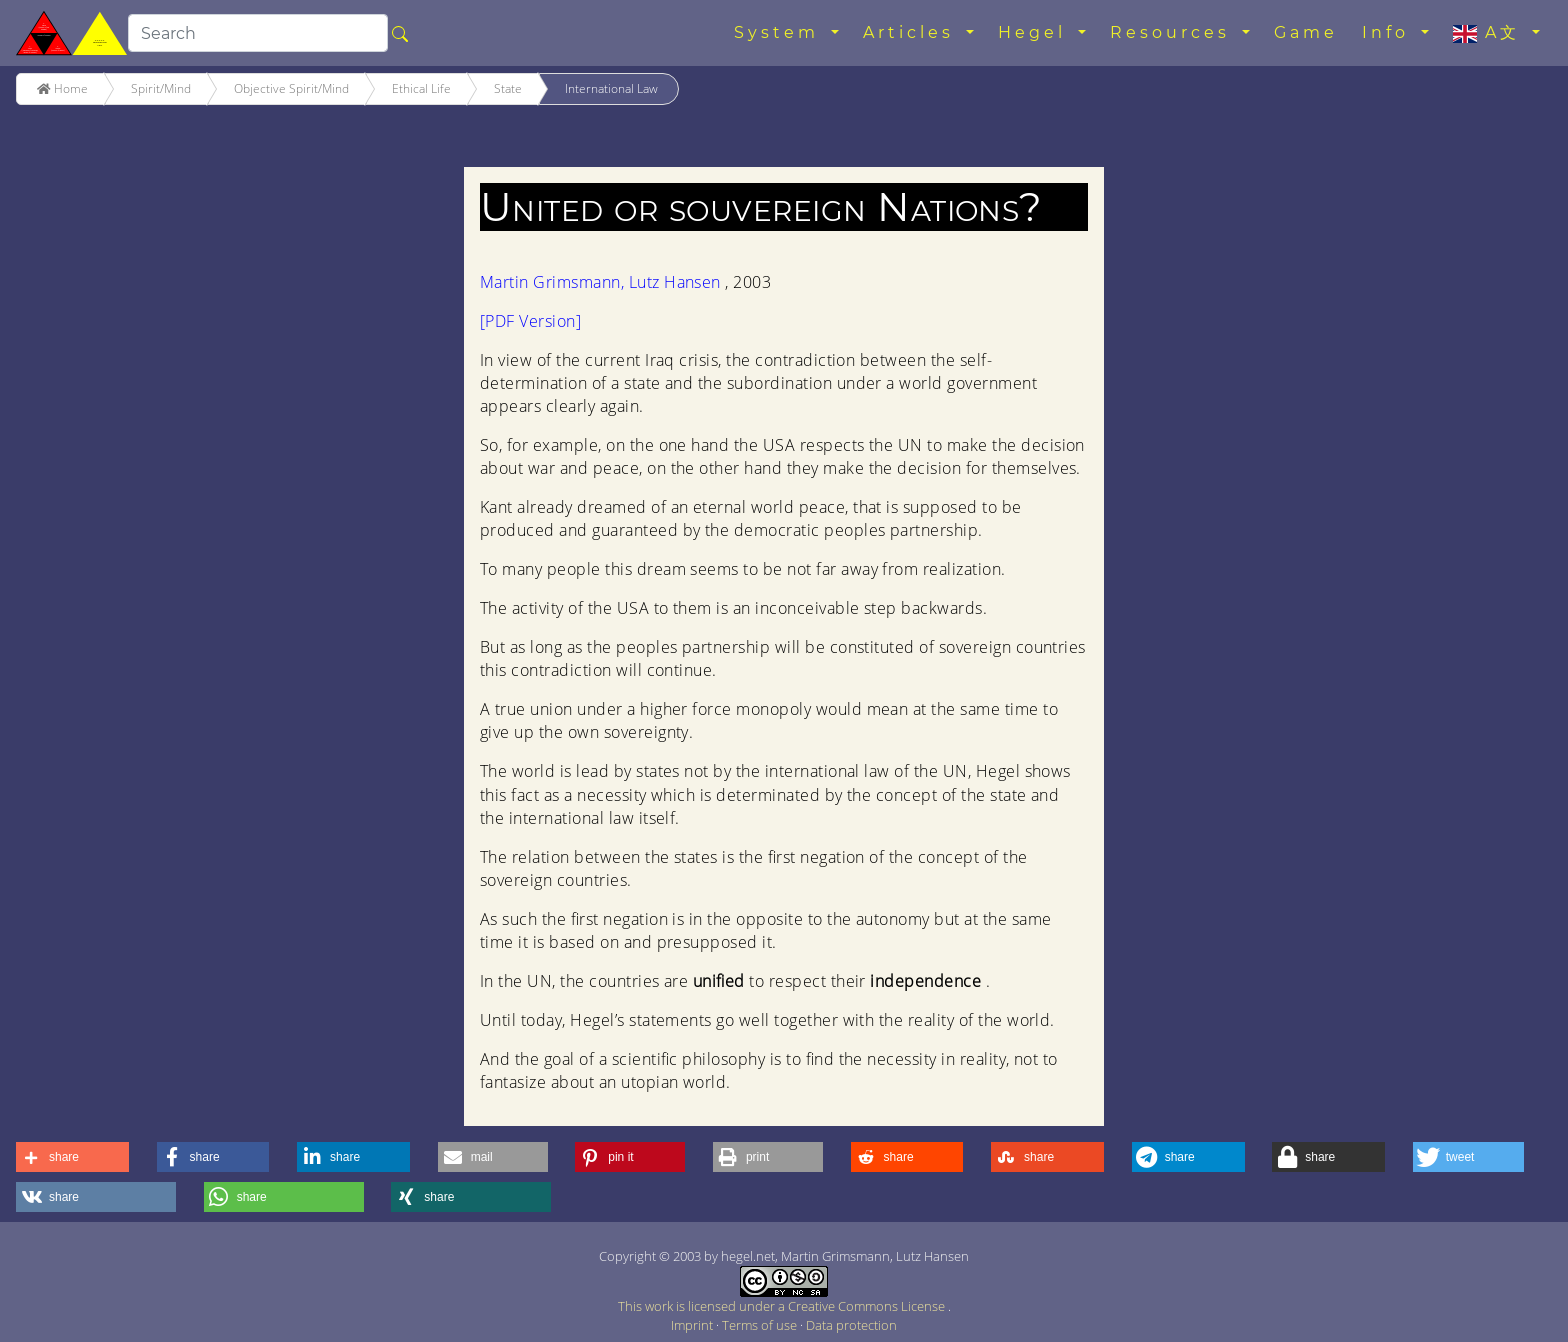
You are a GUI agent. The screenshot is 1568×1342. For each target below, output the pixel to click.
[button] (72, 1157)
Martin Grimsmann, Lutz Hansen (602, 282)
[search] (258, 33)
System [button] (780, 32)
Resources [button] (1174, 32)
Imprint (693, 1325)
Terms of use (761, 1325)
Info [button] (1389, 32)
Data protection (851, 1325)
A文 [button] (1490, 33)
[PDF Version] (530, 321)
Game (1306, 32)
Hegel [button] (1036, 32)
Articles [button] (912, 32)
